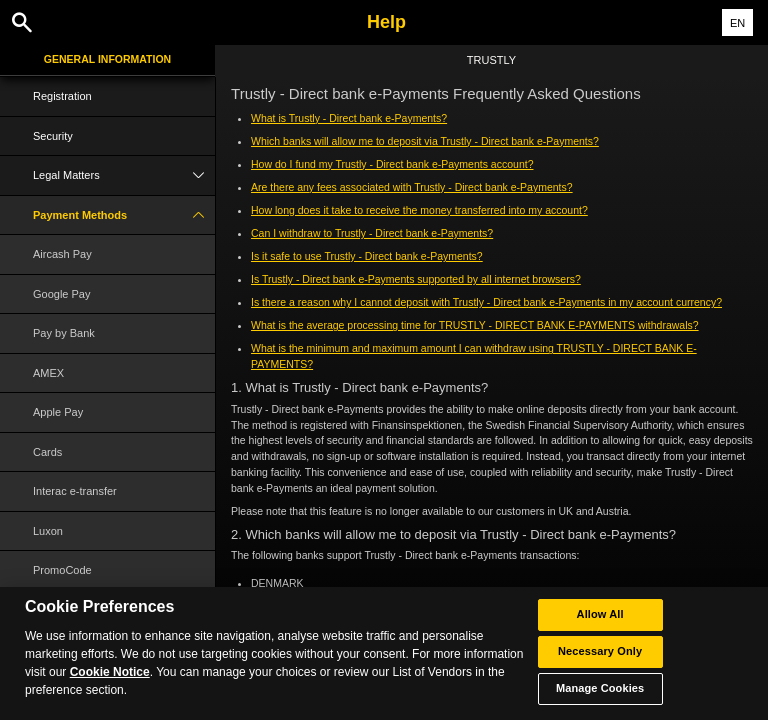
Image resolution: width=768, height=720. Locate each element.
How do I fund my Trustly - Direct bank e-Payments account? (392, 164)
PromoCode (62, 570)
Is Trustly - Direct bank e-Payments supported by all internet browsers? (416, 279)
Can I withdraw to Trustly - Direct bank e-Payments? (372, 233)
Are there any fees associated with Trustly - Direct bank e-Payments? (412, 187)
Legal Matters (124, 175)
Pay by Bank (64, 333)
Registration (62, 96)
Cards (47, 452)
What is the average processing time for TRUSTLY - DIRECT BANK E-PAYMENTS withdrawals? (475, 325)
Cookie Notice (110, 674)
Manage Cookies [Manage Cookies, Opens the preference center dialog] (600, 690)
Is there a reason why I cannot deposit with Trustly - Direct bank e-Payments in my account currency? (486, 302)
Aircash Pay (62, 254)
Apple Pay (58, 412)
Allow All (600, 616)
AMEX (48, 373)
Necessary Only (600, 653)
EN (737, 23)
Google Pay (61, 294)
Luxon (48, 531)
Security (53, 136)
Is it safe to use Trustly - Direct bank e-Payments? (367, 256)
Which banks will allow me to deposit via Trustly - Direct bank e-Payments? (425, 141)
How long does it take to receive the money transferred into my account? (419, 210)
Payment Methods (124, 215)
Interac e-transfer (75, 491)
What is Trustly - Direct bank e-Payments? (349, 118)
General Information (107, 59)
